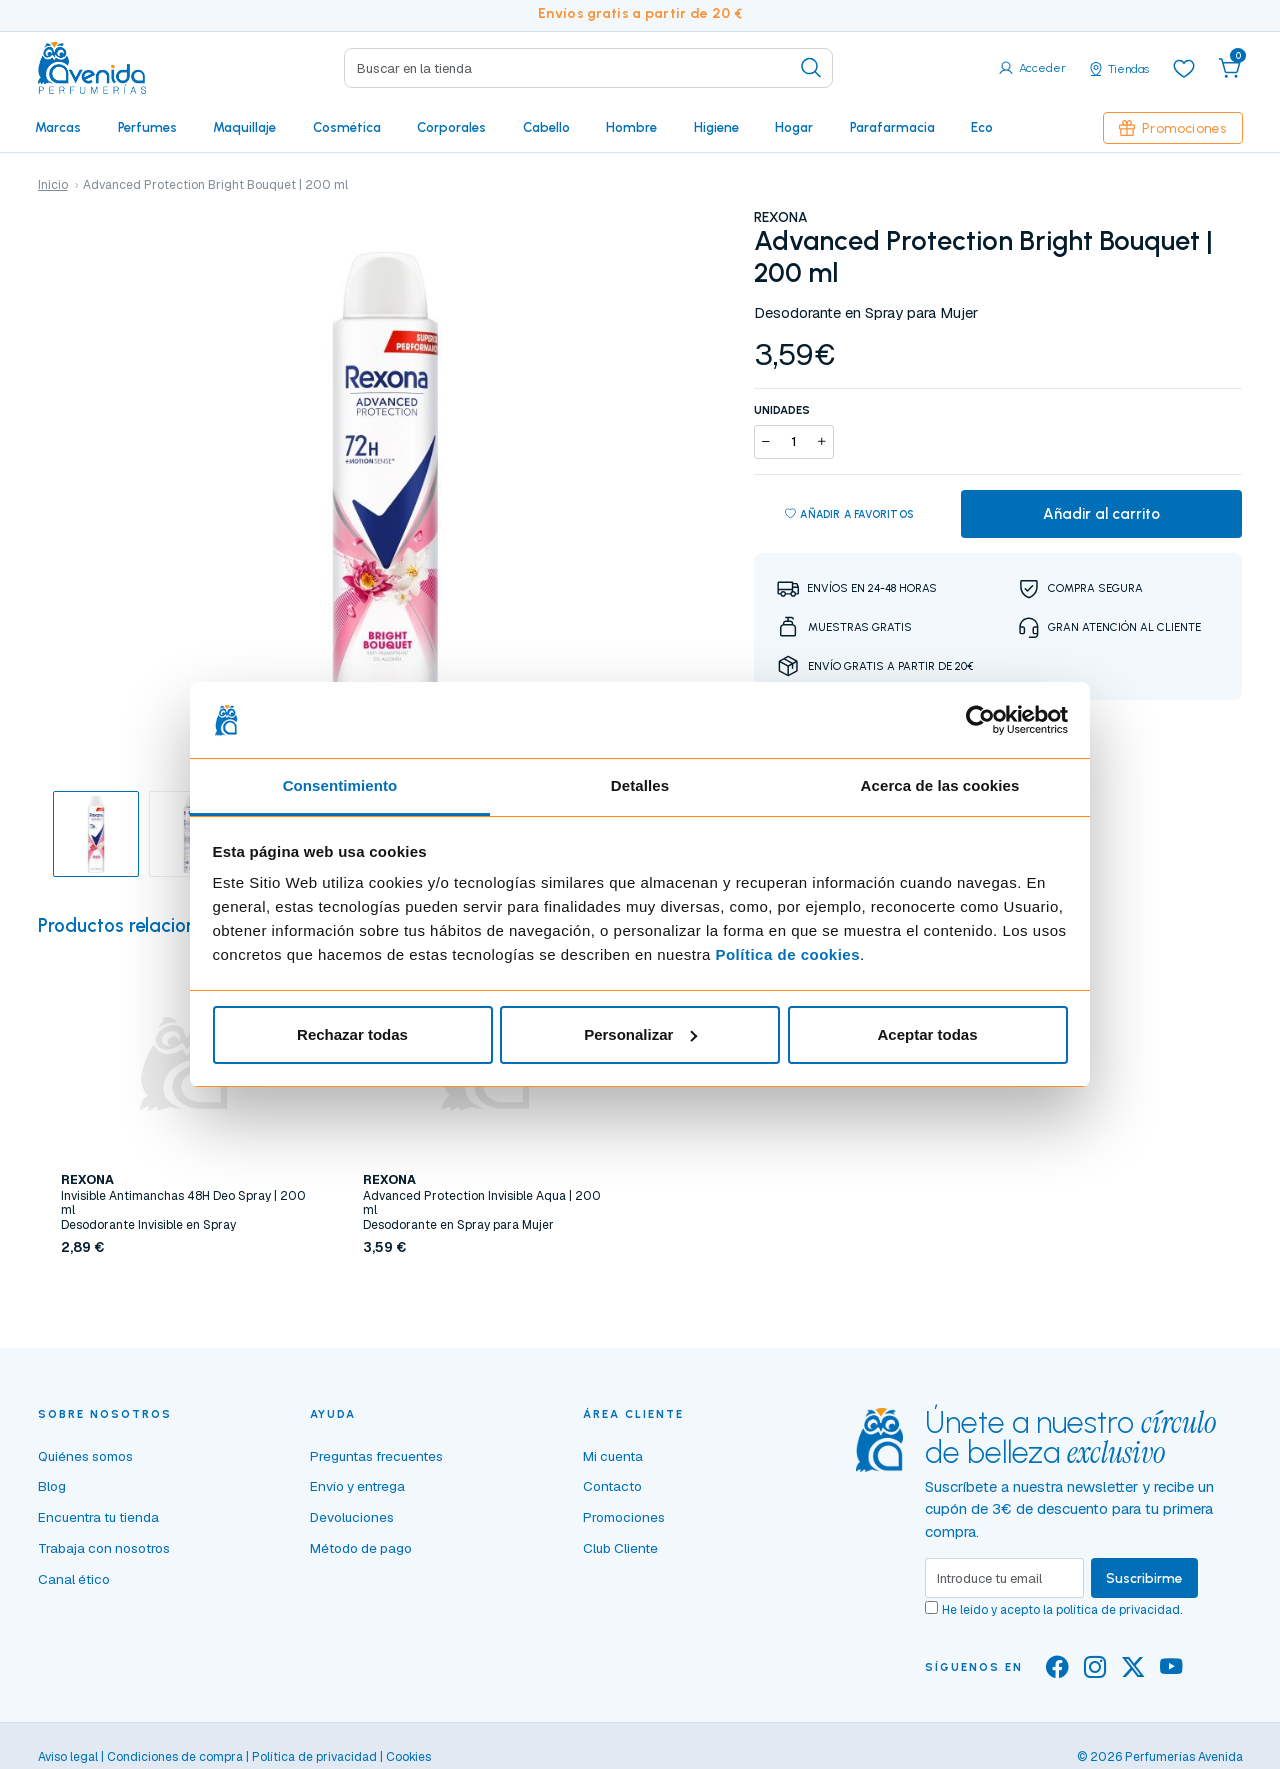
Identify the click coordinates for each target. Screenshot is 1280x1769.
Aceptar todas (927, 1034)
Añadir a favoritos (849, 515)
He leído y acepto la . (1062, 1610)
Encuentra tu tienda (98, 1517)
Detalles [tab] (640, 785)
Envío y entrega (357, 1486)
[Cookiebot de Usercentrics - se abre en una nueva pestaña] (980, 720)
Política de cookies (787, 954)
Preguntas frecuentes (376, 1456)
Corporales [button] (451, 127)
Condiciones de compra (175, 1757)
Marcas (58, 127)
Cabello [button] (546, 127)
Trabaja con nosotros (104, 1548)
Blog (52, 1486)
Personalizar (640, 1034)
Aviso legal (68, 1757)
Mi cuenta (613, 1456)
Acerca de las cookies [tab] (940, 785)
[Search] (588, 68)
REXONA (781, 217)
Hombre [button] (631, 127)
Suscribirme (1144, 1578)
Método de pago (361, 1548)
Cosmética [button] (347, 127)
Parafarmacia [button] (892, 127)
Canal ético (74, 1579)
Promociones (1173, 128)
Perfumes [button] (147, 127)
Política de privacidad (314, 1757)
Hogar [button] (794, 127)
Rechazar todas (352, 1034)
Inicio (53, 185)
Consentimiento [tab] (340, 785)
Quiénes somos (85, 1456)
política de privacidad (1118, 1610)
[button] (1230, 68)
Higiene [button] (716, 127)
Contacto (612, 1486)
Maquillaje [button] (244, 127)
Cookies (408, 1757)
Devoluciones (352, 1517)
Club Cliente (620, 1548)
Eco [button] (982, 127)
